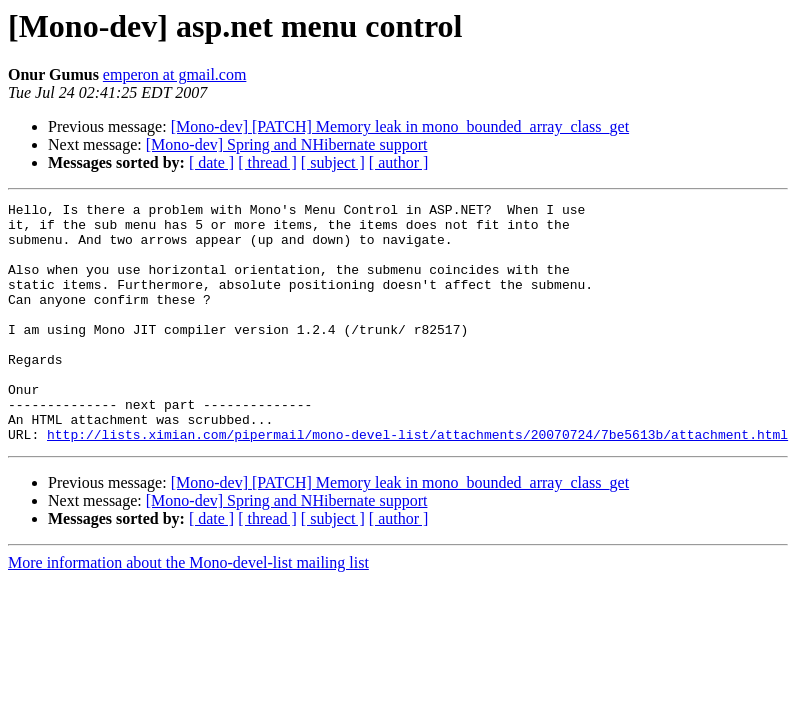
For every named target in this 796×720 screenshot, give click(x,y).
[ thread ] (267, 162)
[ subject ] (333, 162)
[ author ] (399, 162)
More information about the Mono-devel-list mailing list (188, 610)
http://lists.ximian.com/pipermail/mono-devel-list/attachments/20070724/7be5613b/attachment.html (417, 482)
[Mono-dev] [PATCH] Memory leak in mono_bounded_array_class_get (400, 126)
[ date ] (211, 162)
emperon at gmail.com (175, 74)
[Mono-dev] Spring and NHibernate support (287, 144)
